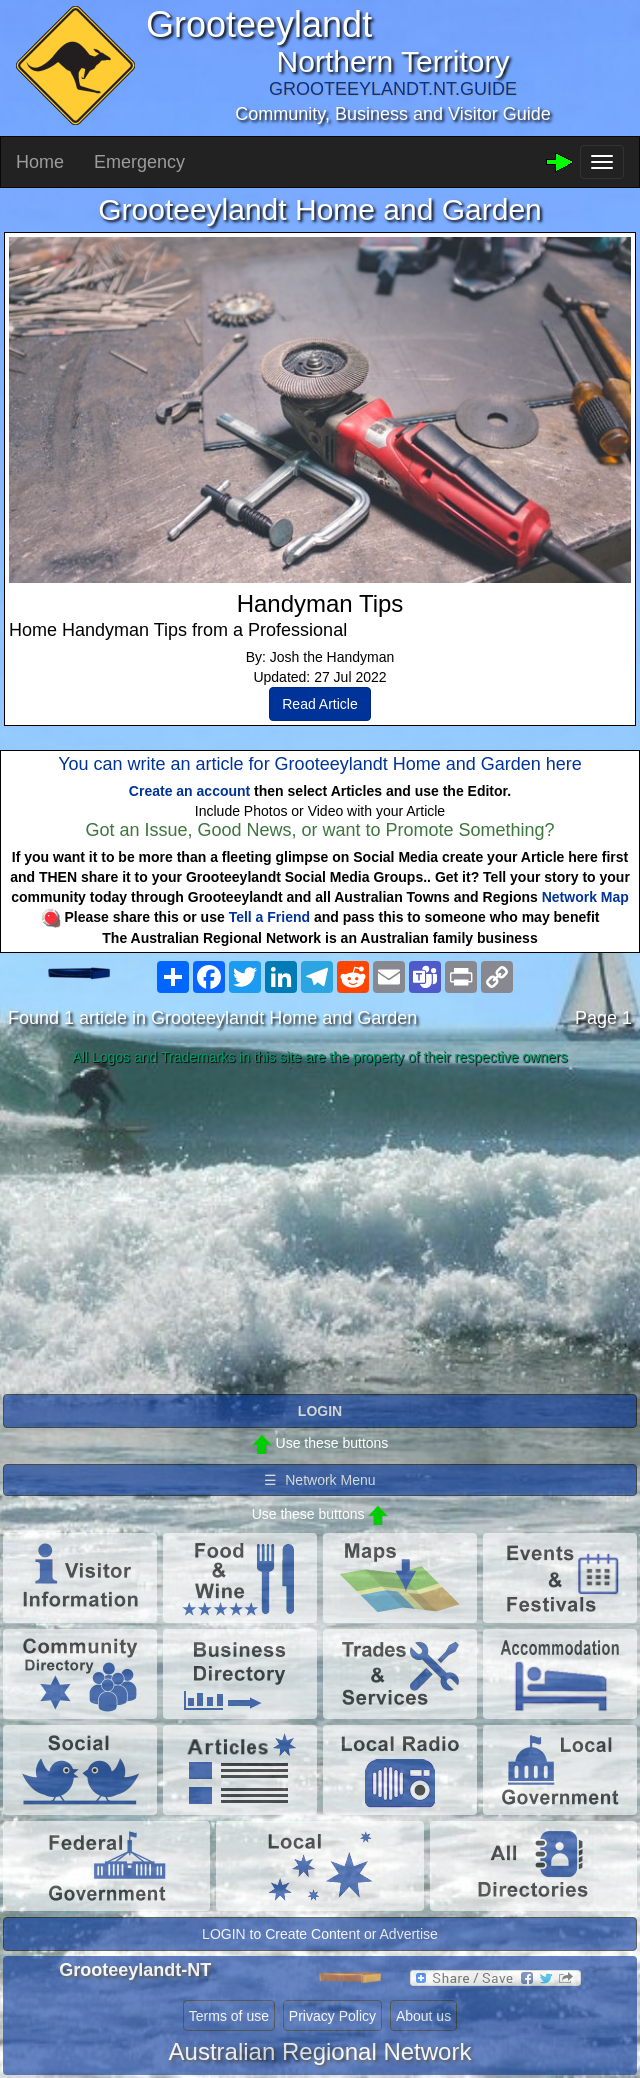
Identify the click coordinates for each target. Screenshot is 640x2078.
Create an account (189, 791)
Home (40, 162)
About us (423, 2016)
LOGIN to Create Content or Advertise (320, 1934)
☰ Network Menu (319, 1480)
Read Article (319, 704)
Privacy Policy (332, 2016)
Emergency (139, 162)
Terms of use (229, 2016)
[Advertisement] (320, 1231)
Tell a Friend (269, 917)
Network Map (585, 897)
